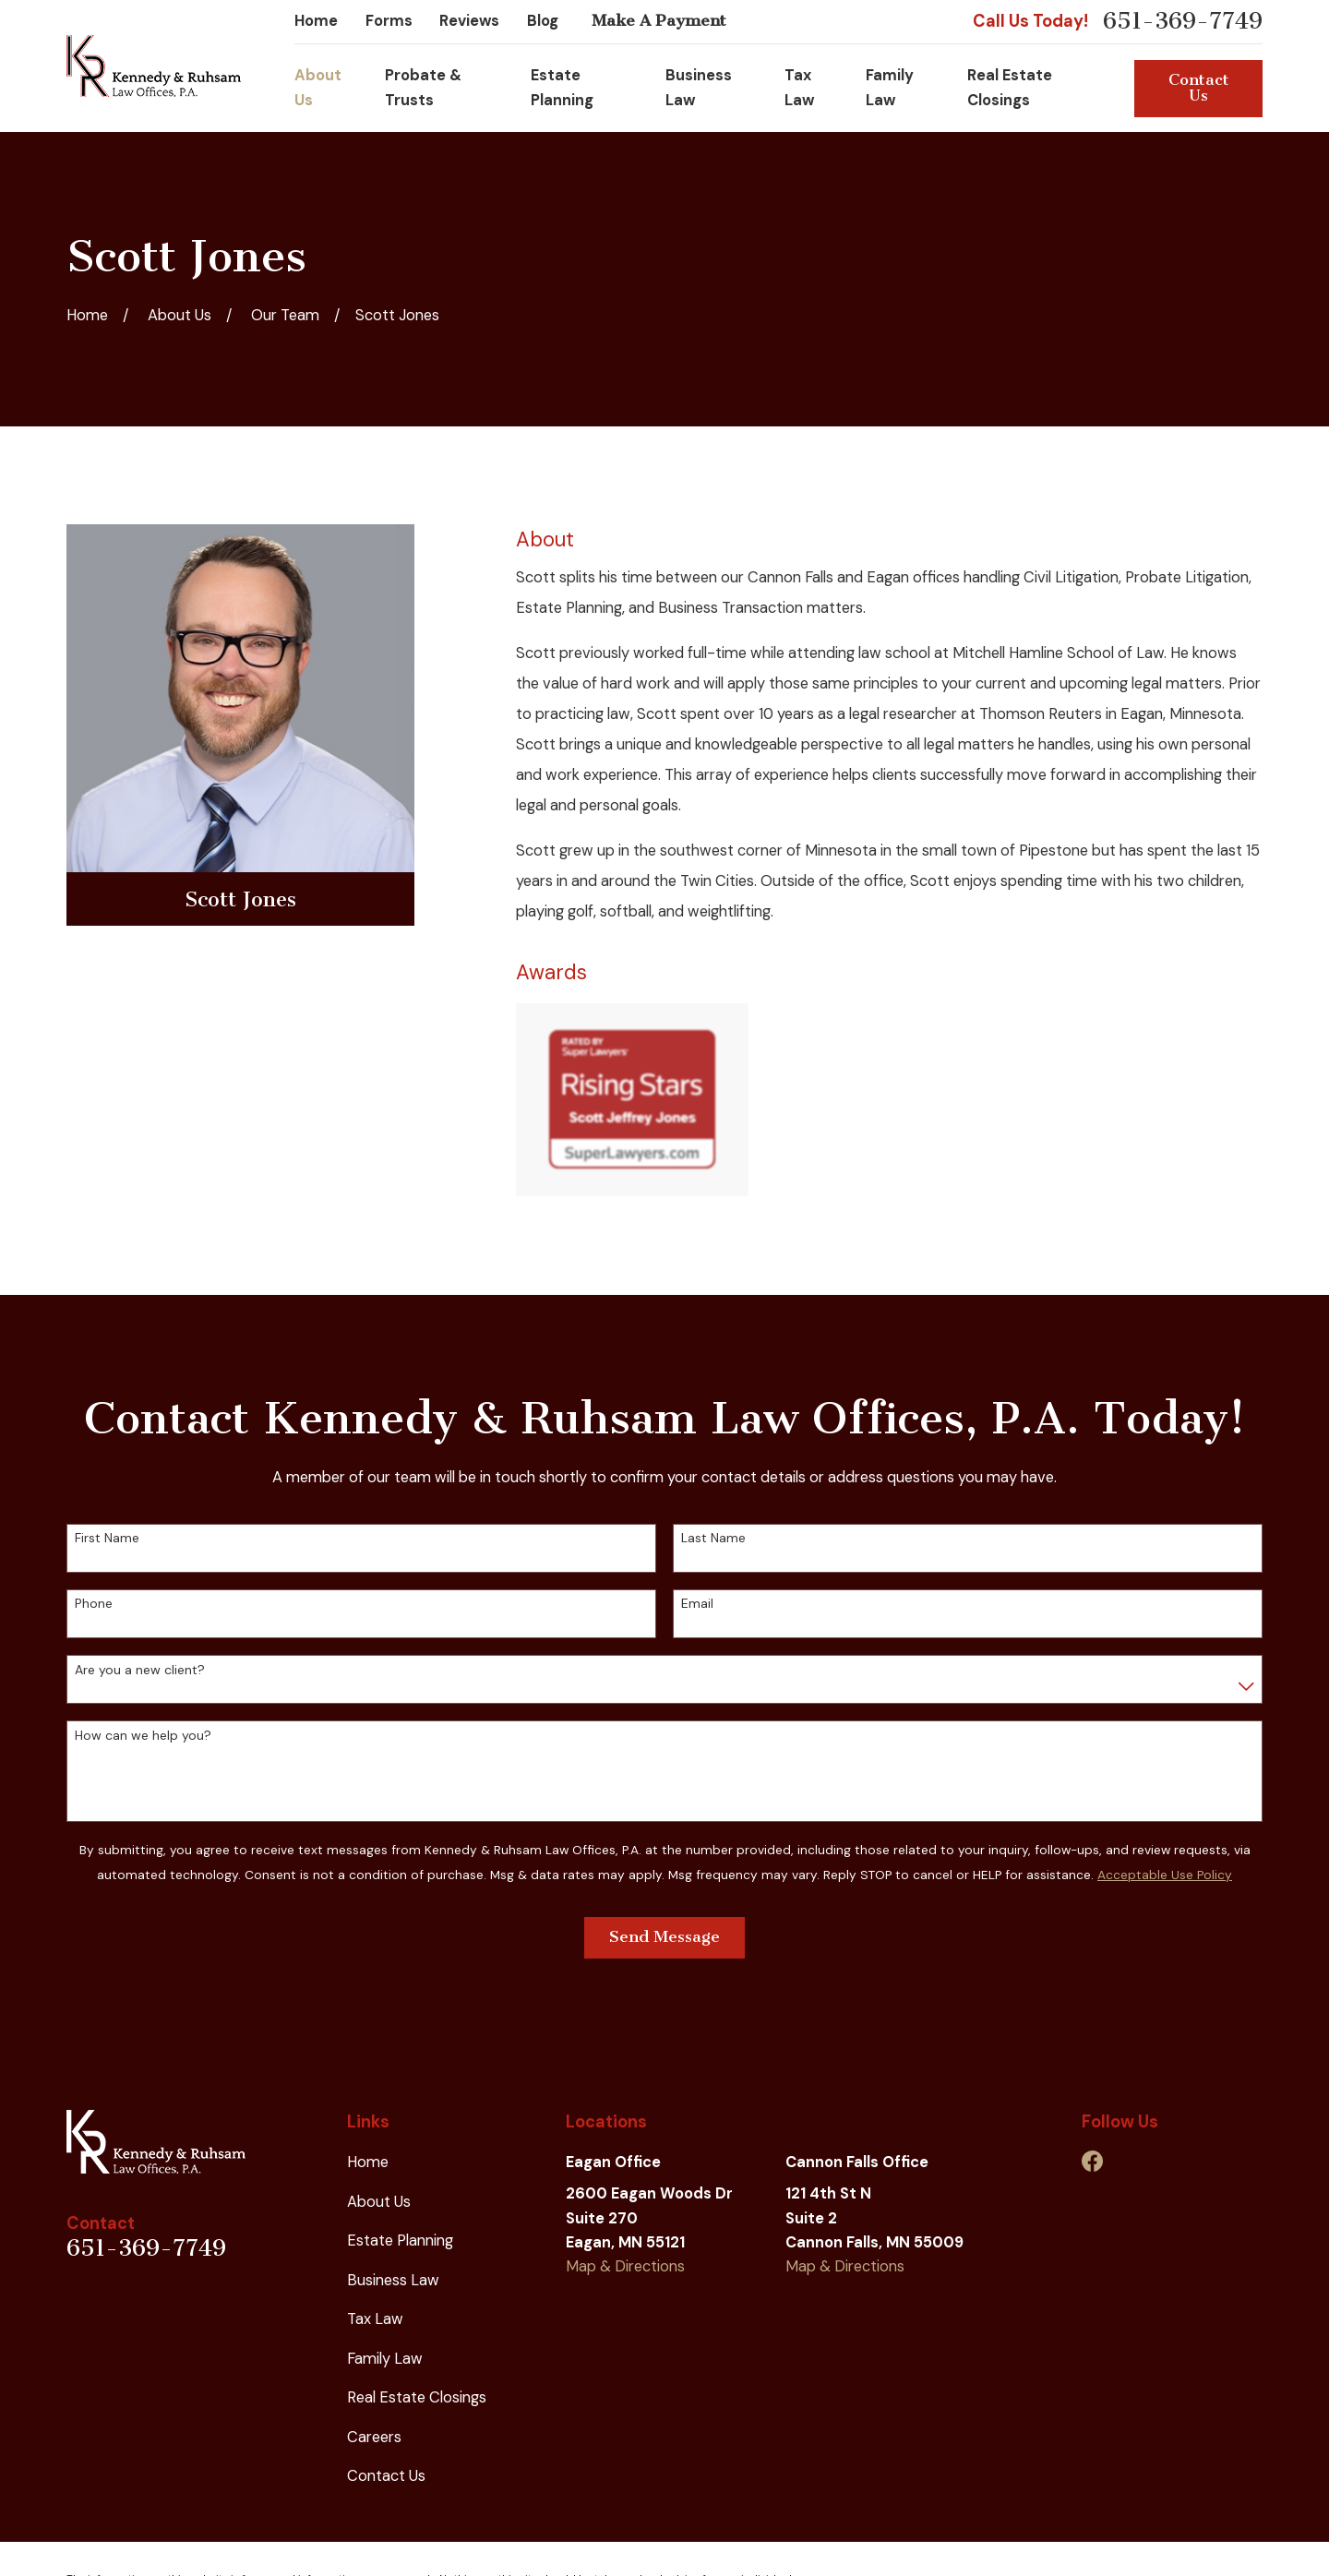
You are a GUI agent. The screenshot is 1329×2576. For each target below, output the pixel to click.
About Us (379, 2201)
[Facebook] (1092, 2161)
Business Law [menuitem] (698, 87)
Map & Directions (625, 2266)
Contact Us (1198, 87)
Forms (389, 20)
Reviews (469, 20)
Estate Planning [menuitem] (562, 87)
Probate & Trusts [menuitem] (423, 87)
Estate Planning (400, 2240)
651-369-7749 (1183, 21)
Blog (542, 20)
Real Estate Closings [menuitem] (1009, 87)
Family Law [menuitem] (890, 87)
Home (316, 20)
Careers (374, 2437)
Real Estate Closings (416, 2397)
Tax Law (375, 2319)
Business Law (393, 2280)
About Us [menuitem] (317, 87)
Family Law (385, 2358)
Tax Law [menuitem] (799, 87)
